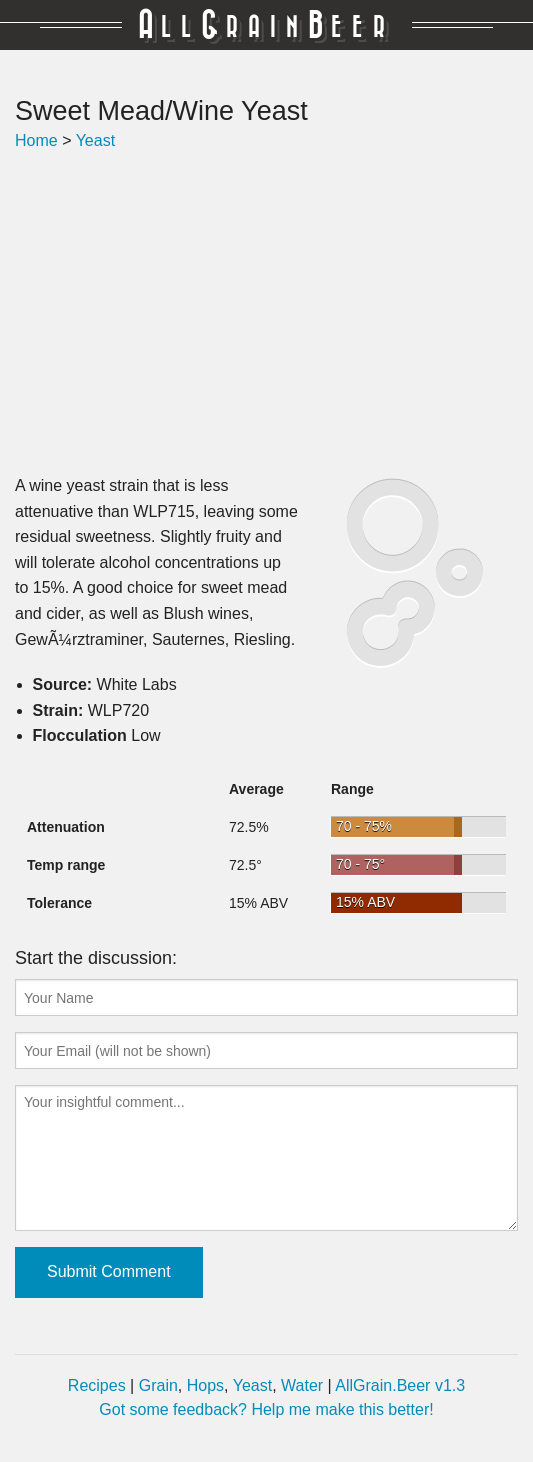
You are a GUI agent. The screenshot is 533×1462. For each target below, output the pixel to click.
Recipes (97, 1385)
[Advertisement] (266, 313)
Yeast (95, 140)
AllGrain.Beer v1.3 (400, 1385)
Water (302, 1385)
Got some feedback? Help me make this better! (266, 1409)
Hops (205, 1385)
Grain (158, 1385)
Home (36, 140)
